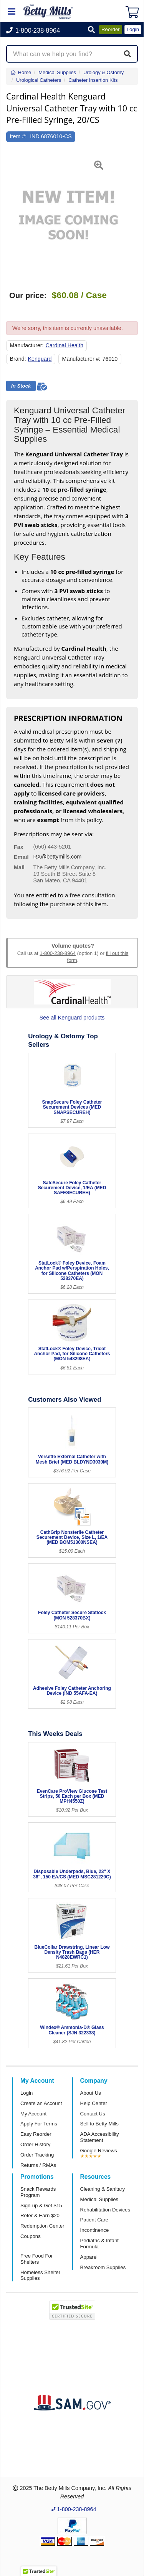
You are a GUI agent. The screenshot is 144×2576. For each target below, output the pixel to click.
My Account (33, 2114)
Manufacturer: (27, 345)
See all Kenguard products (72, 1017)
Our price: (27, 295)
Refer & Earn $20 (40, 2215)
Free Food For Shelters (36, 2259)
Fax (18, 847)
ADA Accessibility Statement (99, 2137)
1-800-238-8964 (58, 953)
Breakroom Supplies (103, 2267)
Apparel (89, 2257)
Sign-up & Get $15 (41, 2205)
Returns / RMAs (38, 2165)
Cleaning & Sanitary (102, 2189)
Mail (19, 867)
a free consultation (90, 895)
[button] (91, 30)
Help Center (93, 2103)
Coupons (30, 2236)
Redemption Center (42, 2226)
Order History (35, 2144)
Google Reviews (98, 2150)
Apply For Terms (38, 2124)
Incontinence (94, 2230)
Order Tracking (37, 2155)
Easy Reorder (35, 2134)
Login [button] (133, 29)
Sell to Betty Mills (99, 2124)
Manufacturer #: (81, 359)
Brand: (18, 359)
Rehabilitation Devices (105, 2210)
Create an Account (41, 2103)
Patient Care (94, 2220)
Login (26, 2093)
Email (21, 857)
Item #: (18, 136)
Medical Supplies (99, 2199)
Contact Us (92, 2114)
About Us (90, 2093)
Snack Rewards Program (38, 2192)
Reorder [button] (110, 29)
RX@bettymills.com (57, 857)
